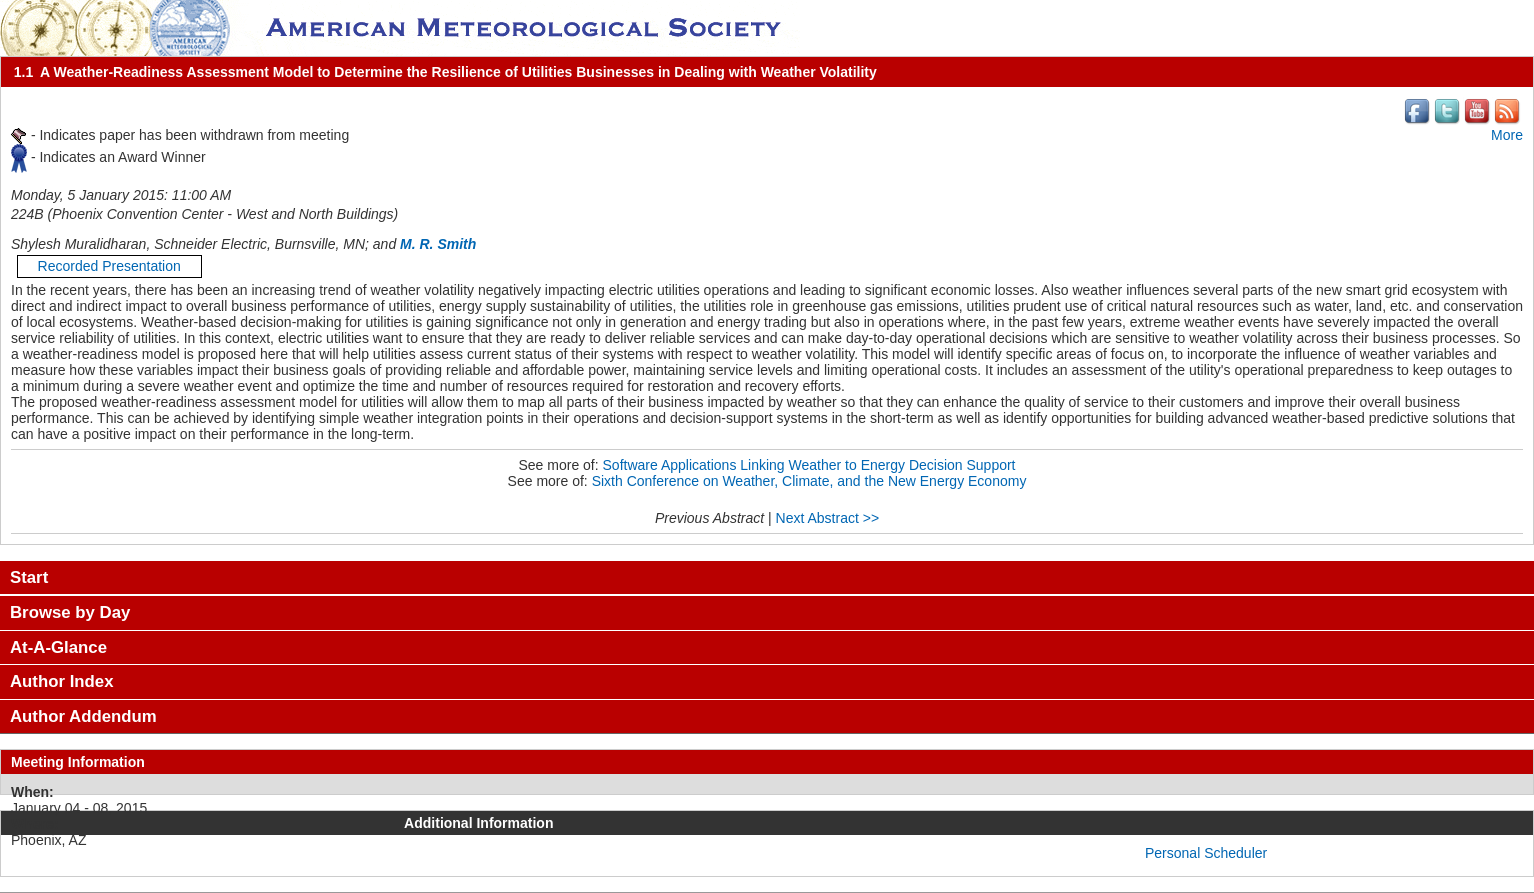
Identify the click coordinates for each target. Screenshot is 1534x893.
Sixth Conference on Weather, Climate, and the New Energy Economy (809, 481)
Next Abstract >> (828, 518)
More (1507, 135)
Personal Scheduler (1206, 853)
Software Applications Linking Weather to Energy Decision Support (809, 465)
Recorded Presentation (109, 266)
